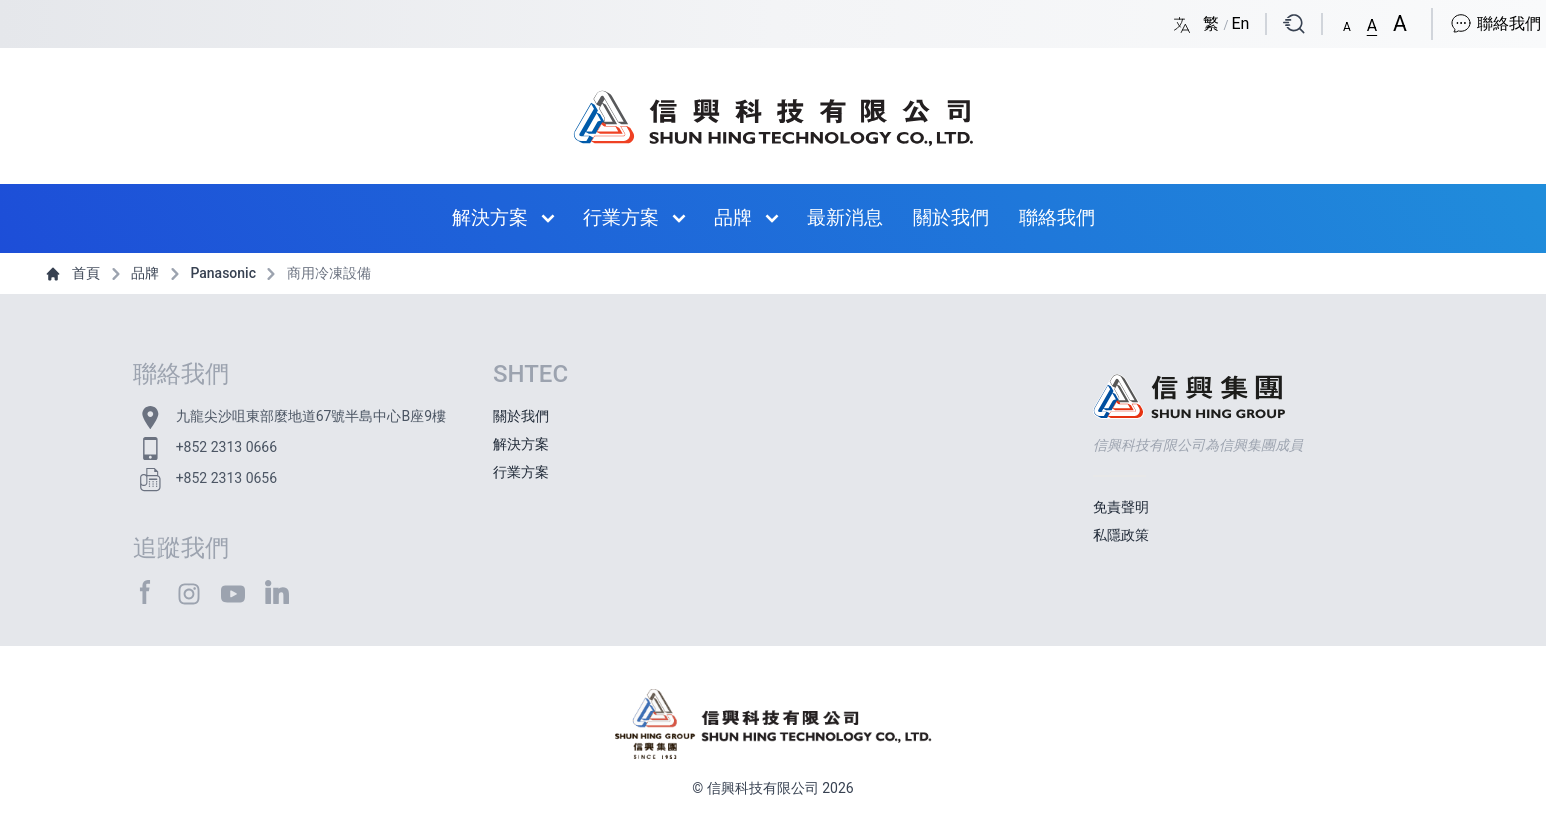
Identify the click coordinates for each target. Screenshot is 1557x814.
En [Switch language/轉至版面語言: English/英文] (1240, 23)
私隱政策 (1121, 535)
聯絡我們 (1495, 23)
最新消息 (845, 217)
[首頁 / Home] (773, 108)
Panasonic (211, 273)
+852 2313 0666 (226, 447)
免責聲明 (1121, 507)
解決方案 (490, 217)
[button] (1347, 23)
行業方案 (621, 217)
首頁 (74, 273)
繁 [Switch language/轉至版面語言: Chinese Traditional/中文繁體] (1213, 23)
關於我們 (951, 217)
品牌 (733, 217)
